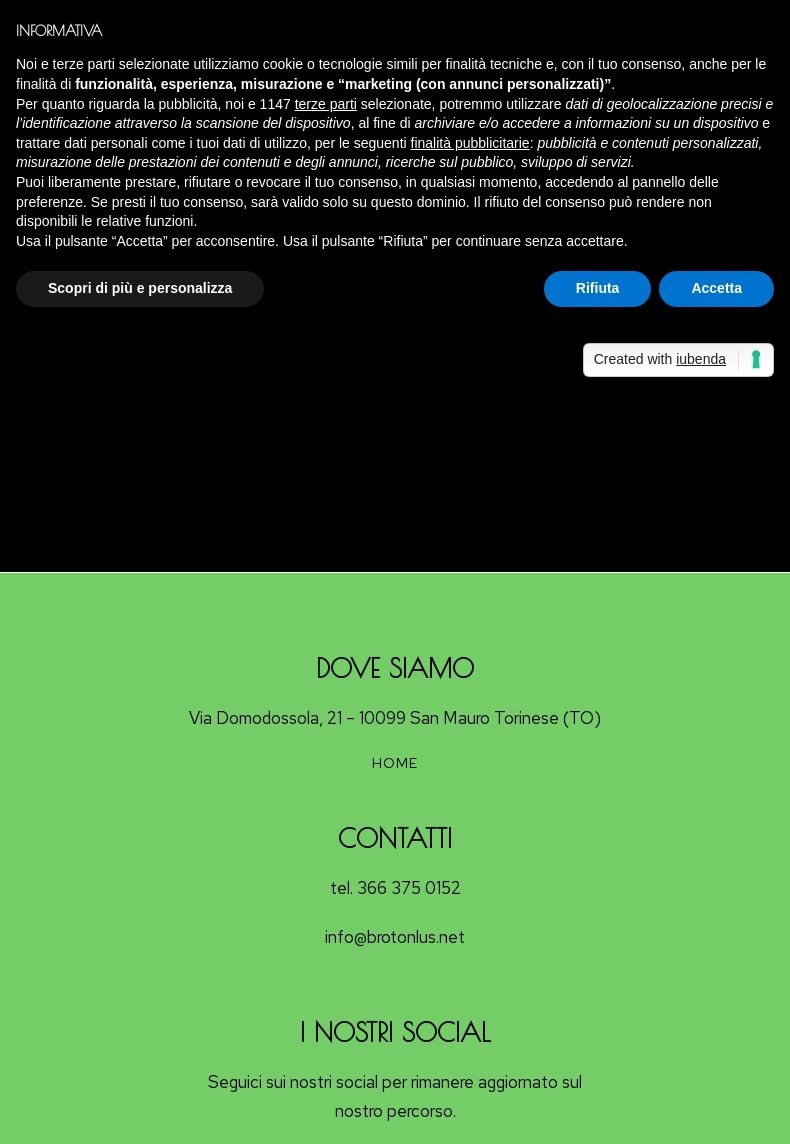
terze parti (326, 104)
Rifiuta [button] (598, 288)
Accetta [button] (716, 288)
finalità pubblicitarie (470, 143)
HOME (395, 763)
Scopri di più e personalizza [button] (140, 288)
